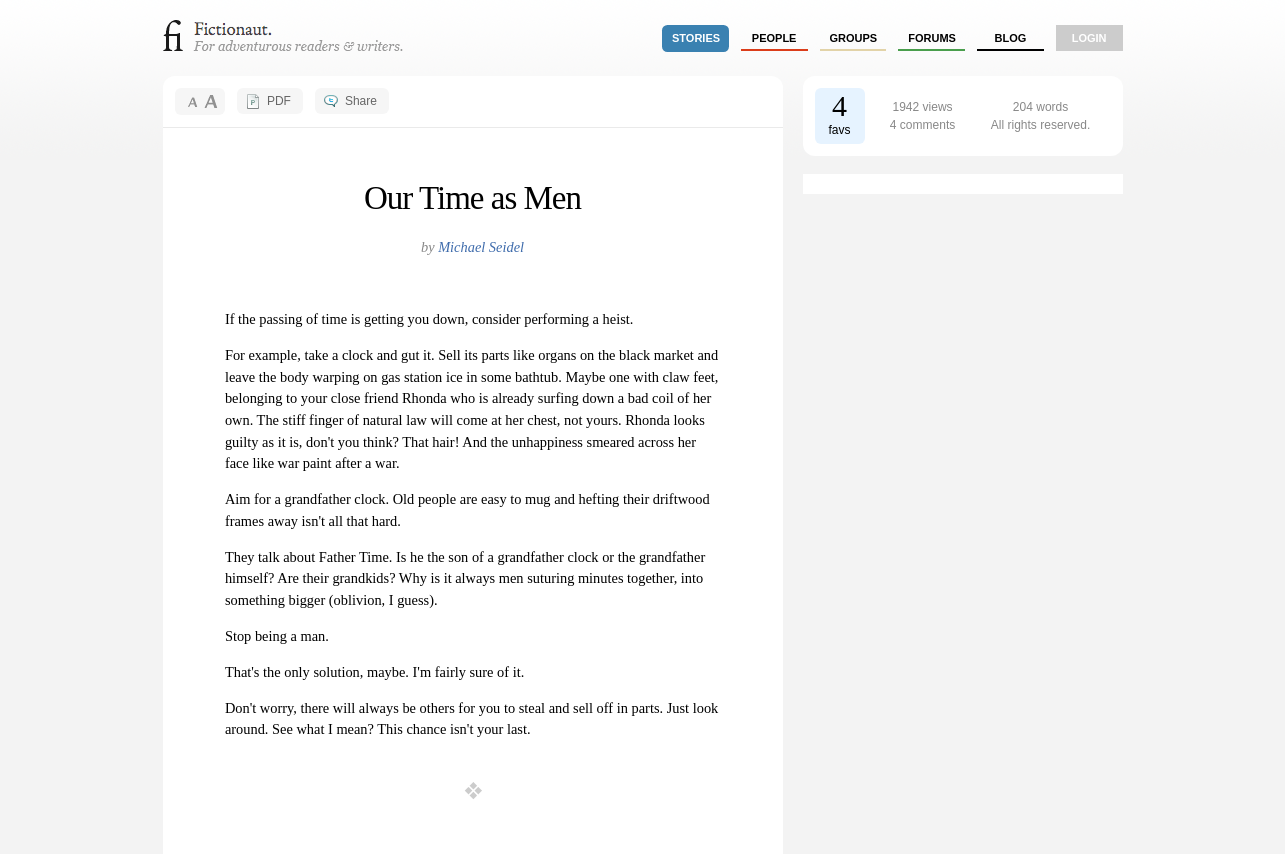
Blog (1010, 38)
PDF (279, 101)
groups (854, 38)
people (774, 38)
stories (696, 38)
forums (932, 38)
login (1089, 38)
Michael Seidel (481, 247)
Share (361, 101)
